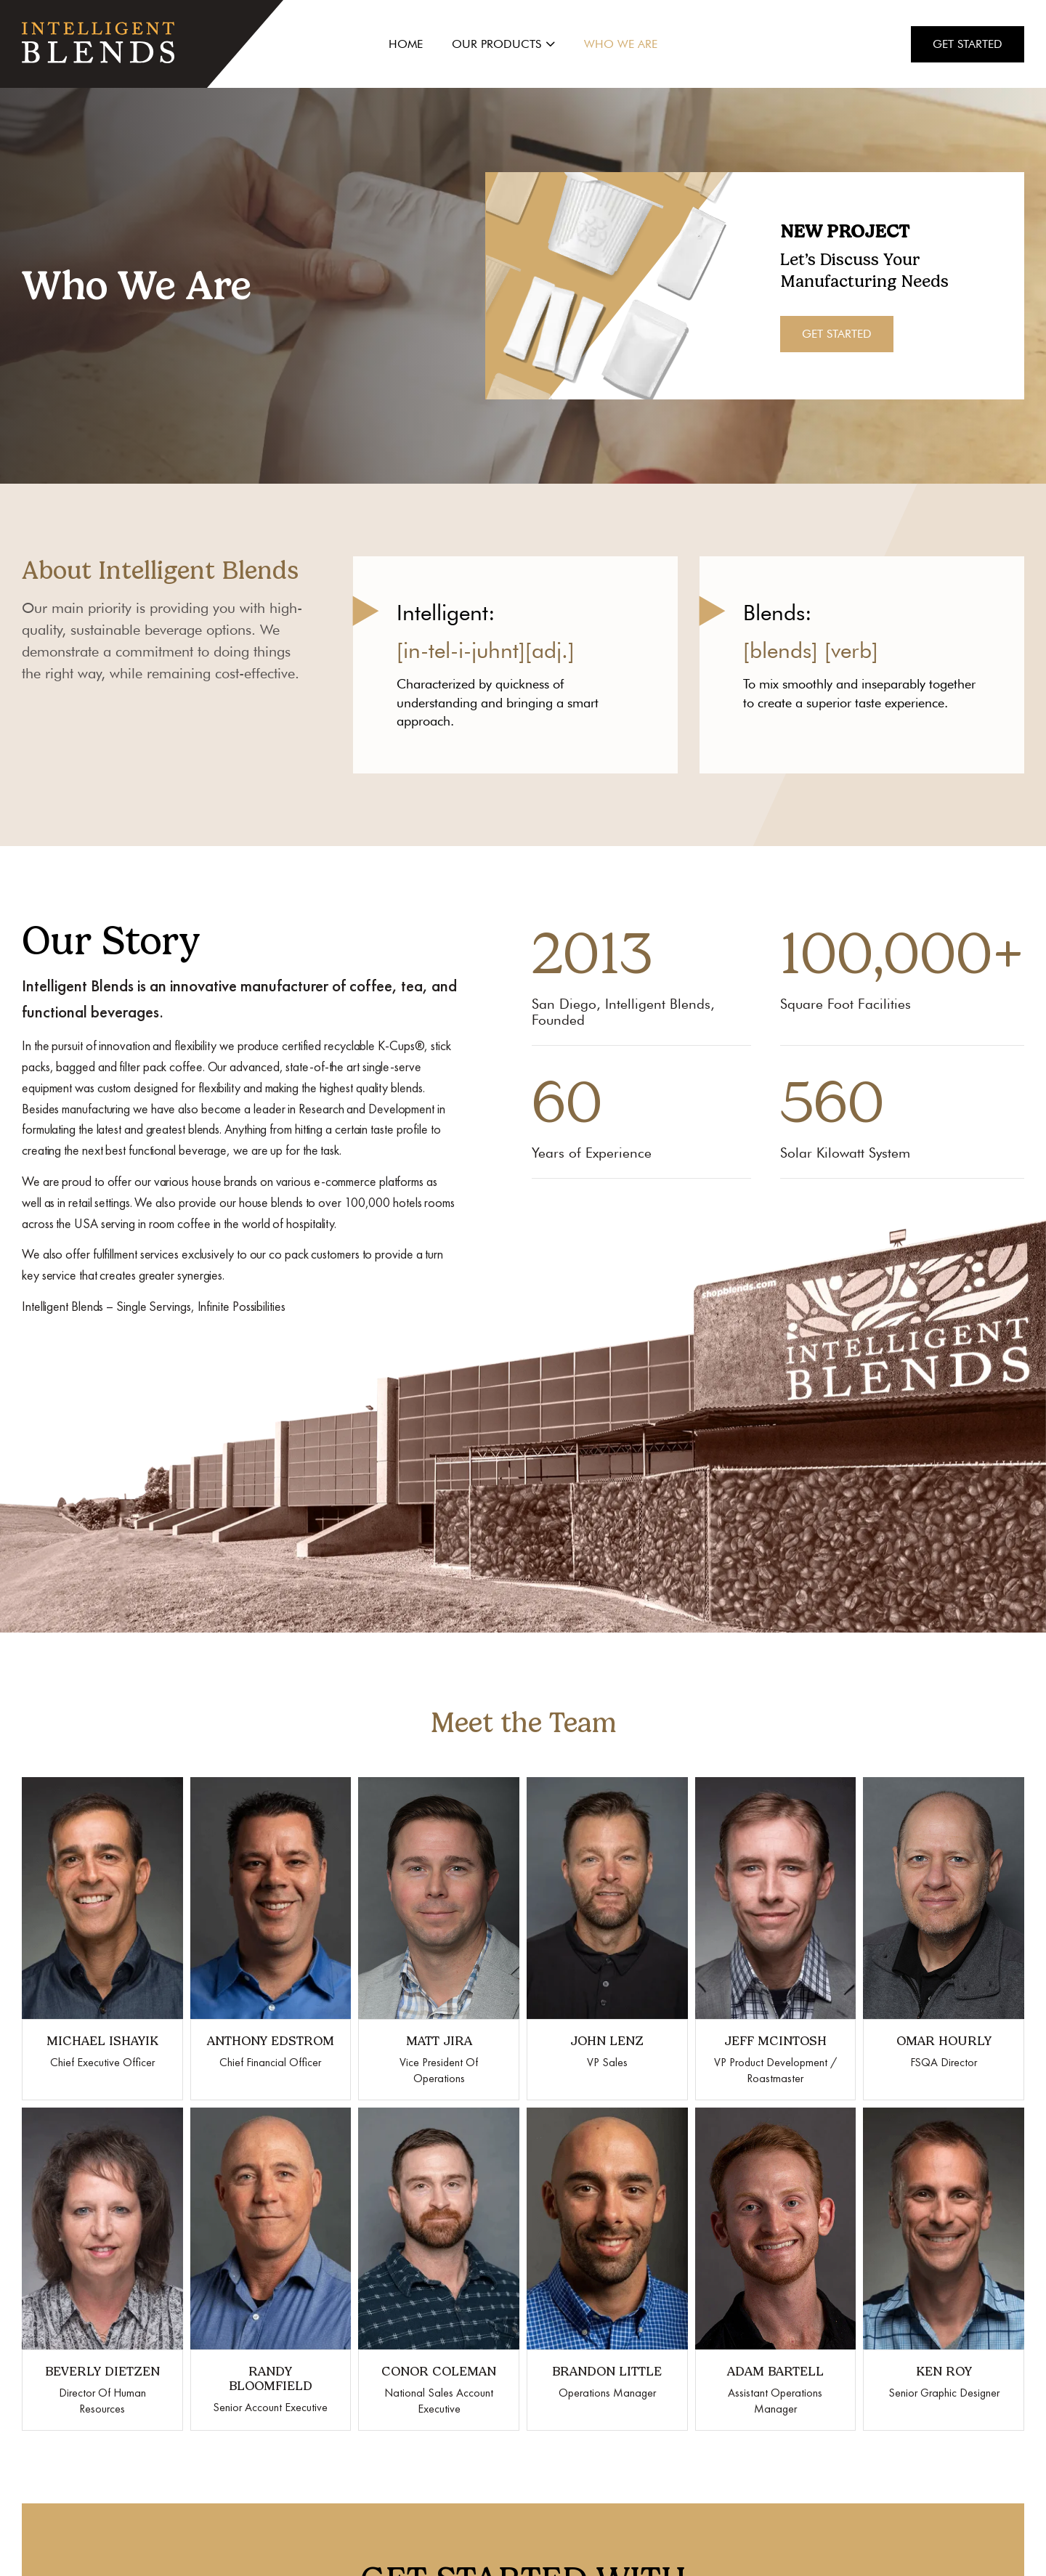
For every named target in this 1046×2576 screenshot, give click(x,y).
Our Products (503, 44)
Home (406, 44)
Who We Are (620, 44)
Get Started (967, 44)
